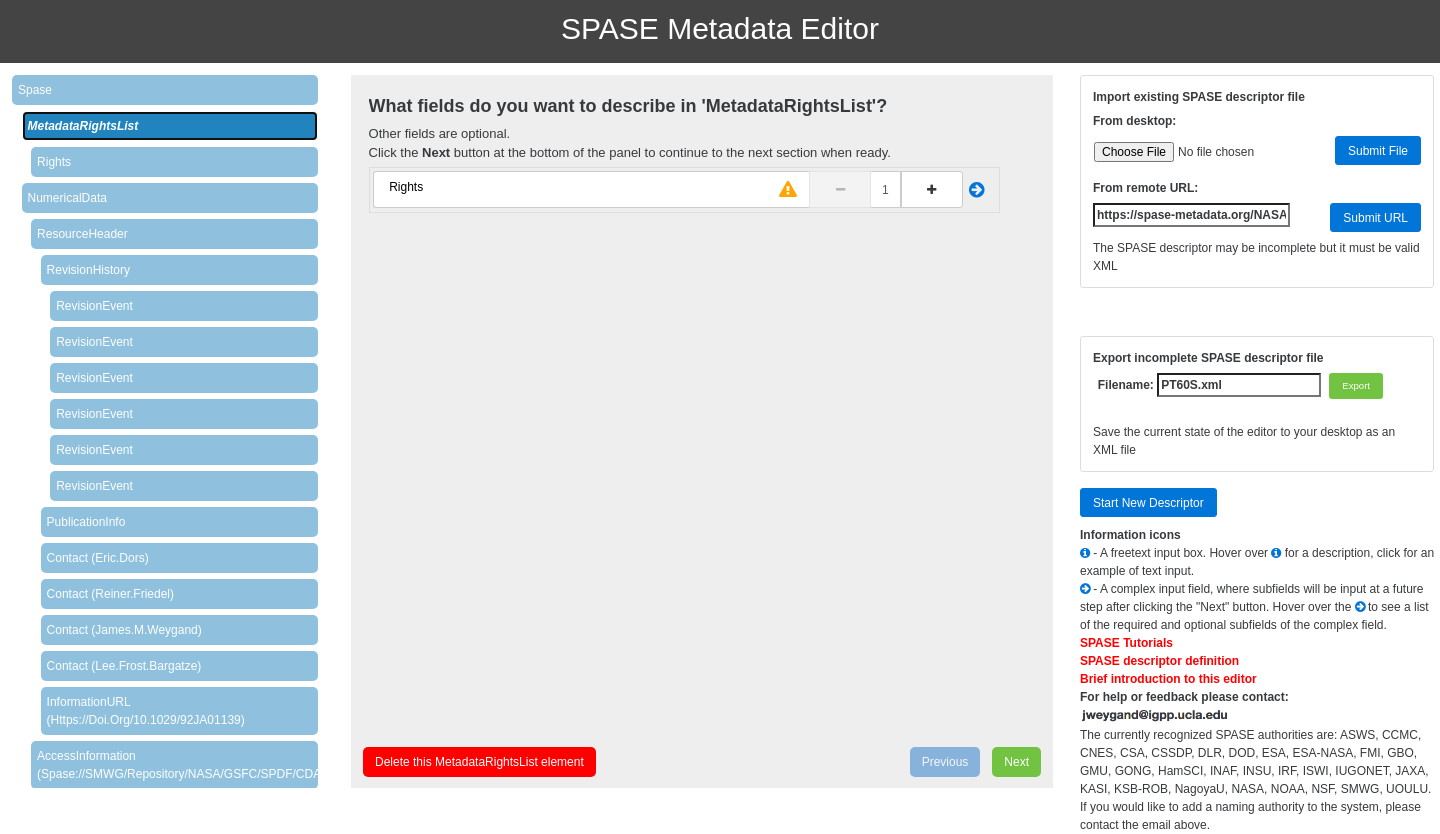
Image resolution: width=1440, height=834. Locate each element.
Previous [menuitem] (945, 762)
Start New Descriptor (1148, 503)
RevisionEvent (94, 306)
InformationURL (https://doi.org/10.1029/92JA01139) (146, 711)
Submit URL (1375, 218)
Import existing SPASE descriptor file (1199, 97)
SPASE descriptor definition (1159, 661)
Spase (35, 90)
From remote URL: (1145, 188)
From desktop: (1134, 121)
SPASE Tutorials (1126, 643)
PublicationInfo (86, 522)
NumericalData (67, 198)
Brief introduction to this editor (1168, 679)
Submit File (1378, 151)
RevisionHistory (88, 270)
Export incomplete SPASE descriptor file (1208, 358)
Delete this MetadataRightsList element (479, 762)
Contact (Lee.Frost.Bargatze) (124, 666)
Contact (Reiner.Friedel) (110, 594)
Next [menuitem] (1016, 762)
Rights (54, 162)
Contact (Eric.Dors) (98, 558)
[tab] (165, 90)
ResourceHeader (82, 234)
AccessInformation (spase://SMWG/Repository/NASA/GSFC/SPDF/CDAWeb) (177, 765)
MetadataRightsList (83, 126)
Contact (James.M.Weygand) (124, 630)
